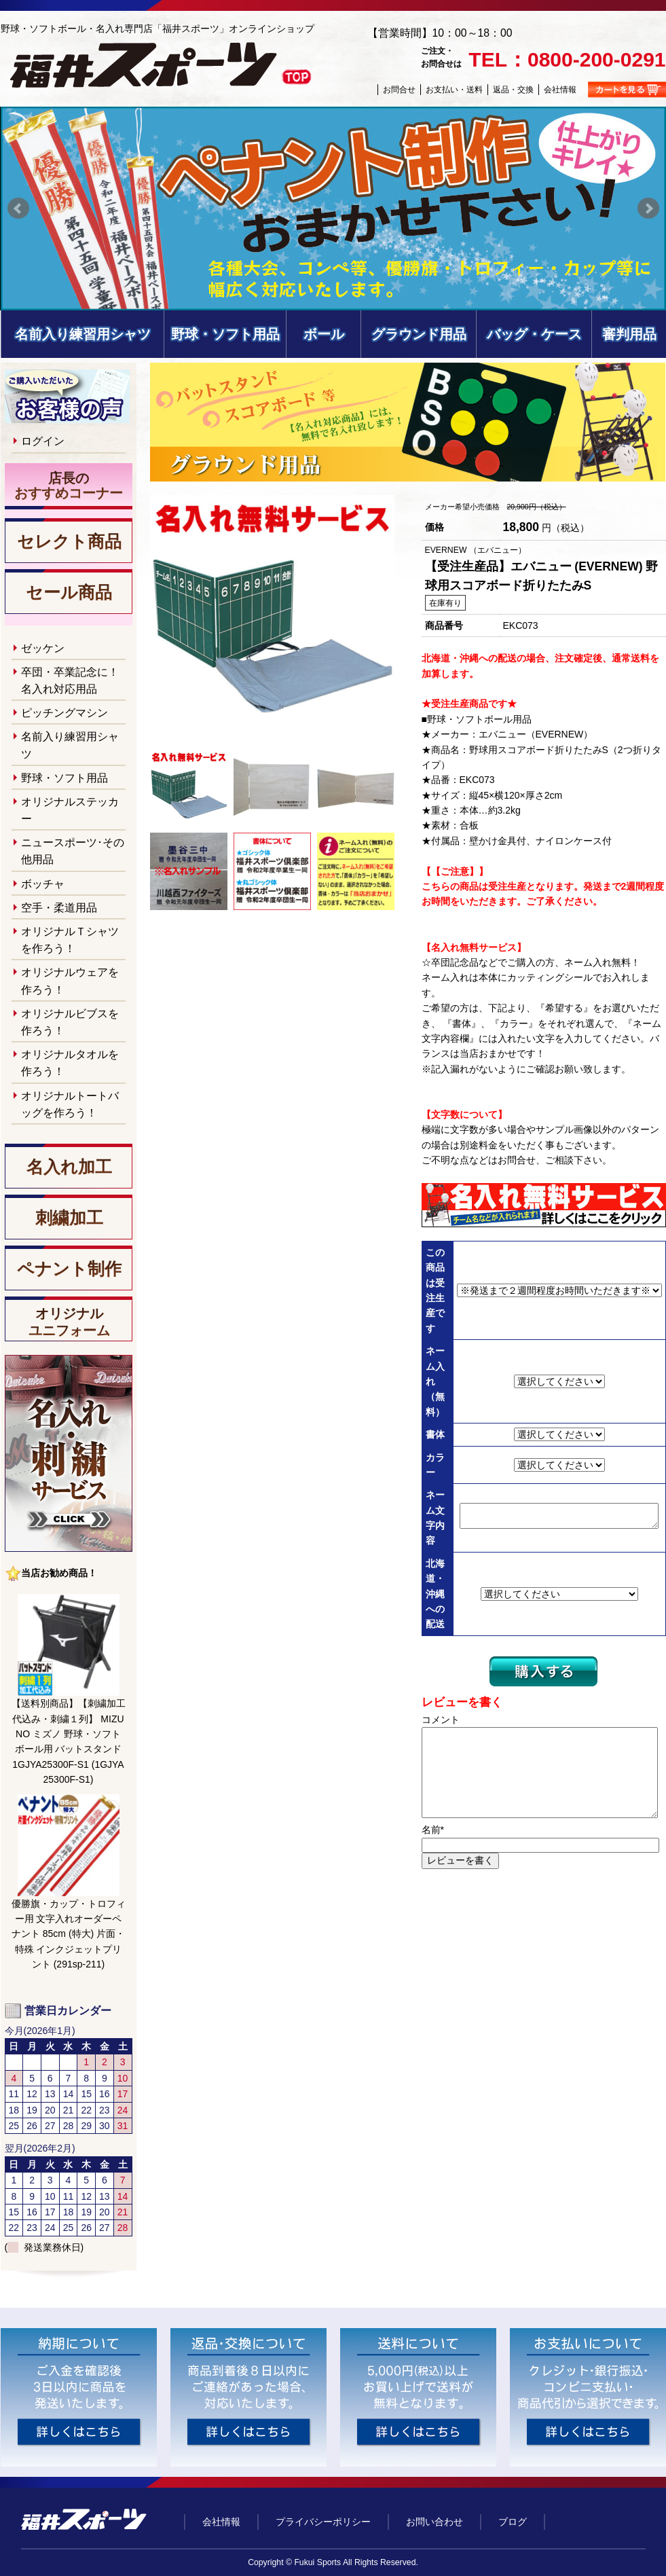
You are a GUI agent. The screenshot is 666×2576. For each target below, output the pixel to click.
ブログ (512, 2521)
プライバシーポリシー (323, 2521)
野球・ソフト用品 (225, 334)
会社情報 (560, 89)
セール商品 (69, 592)
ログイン (42, 441)
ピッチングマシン (64, 713)
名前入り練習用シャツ (83, 334)
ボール (323, 334)
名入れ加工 (69, 1167)
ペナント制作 (69, 1269)
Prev (18, 208)
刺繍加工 (69, 1218)
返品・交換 (513, 89)
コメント (441, 1719)
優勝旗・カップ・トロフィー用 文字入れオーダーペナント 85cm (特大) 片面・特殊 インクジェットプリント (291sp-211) (69, 1934)
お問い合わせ (434, 2521)
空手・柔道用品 (59, 907)
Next (648, 208)
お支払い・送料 (454, 89)
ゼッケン (42, 648)
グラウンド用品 (418, 334)
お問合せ (399, 89)
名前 (433, 1829)
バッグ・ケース (534, 334)
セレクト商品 (69, 541)
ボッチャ (42, 884)
